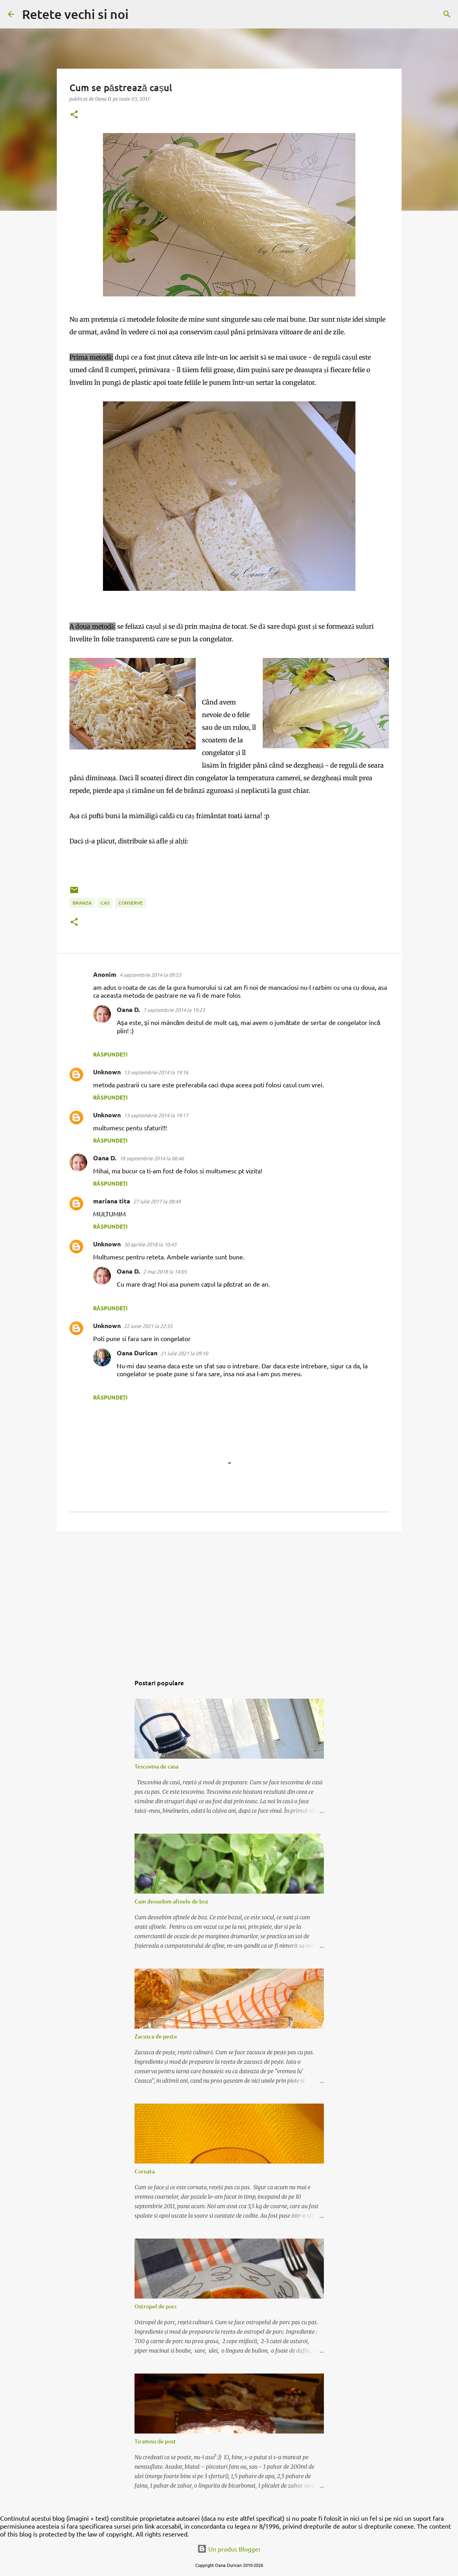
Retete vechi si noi (75, 14)
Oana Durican (137, 1353)
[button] (74, 115)
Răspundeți (110, 1054)
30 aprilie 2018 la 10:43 (150, 1244)
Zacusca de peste (156, 2036)
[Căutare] (139, 14)
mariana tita (111, 1201)
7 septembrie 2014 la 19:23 (174, 1009)
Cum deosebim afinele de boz (171, 1901)
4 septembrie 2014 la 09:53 (150, 974)
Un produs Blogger (229, 2549)
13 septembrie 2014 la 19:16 (156, 1072)
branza (82, 902)
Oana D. (128, 1009)
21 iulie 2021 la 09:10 (184, 1353)
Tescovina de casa (156, 1766)
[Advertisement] (229, 1598)
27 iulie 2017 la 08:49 (157, 1201)
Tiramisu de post (155, 2441)
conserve (130, 902)
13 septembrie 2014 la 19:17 (156, 1115)
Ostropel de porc (156, 2306)
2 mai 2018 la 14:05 (165, 1271)
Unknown (107, 1072)
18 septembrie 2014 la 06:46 (152, 1158)
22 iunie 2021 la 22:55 (148, 1326)
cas (105, 902)
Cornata (145, 2171)
